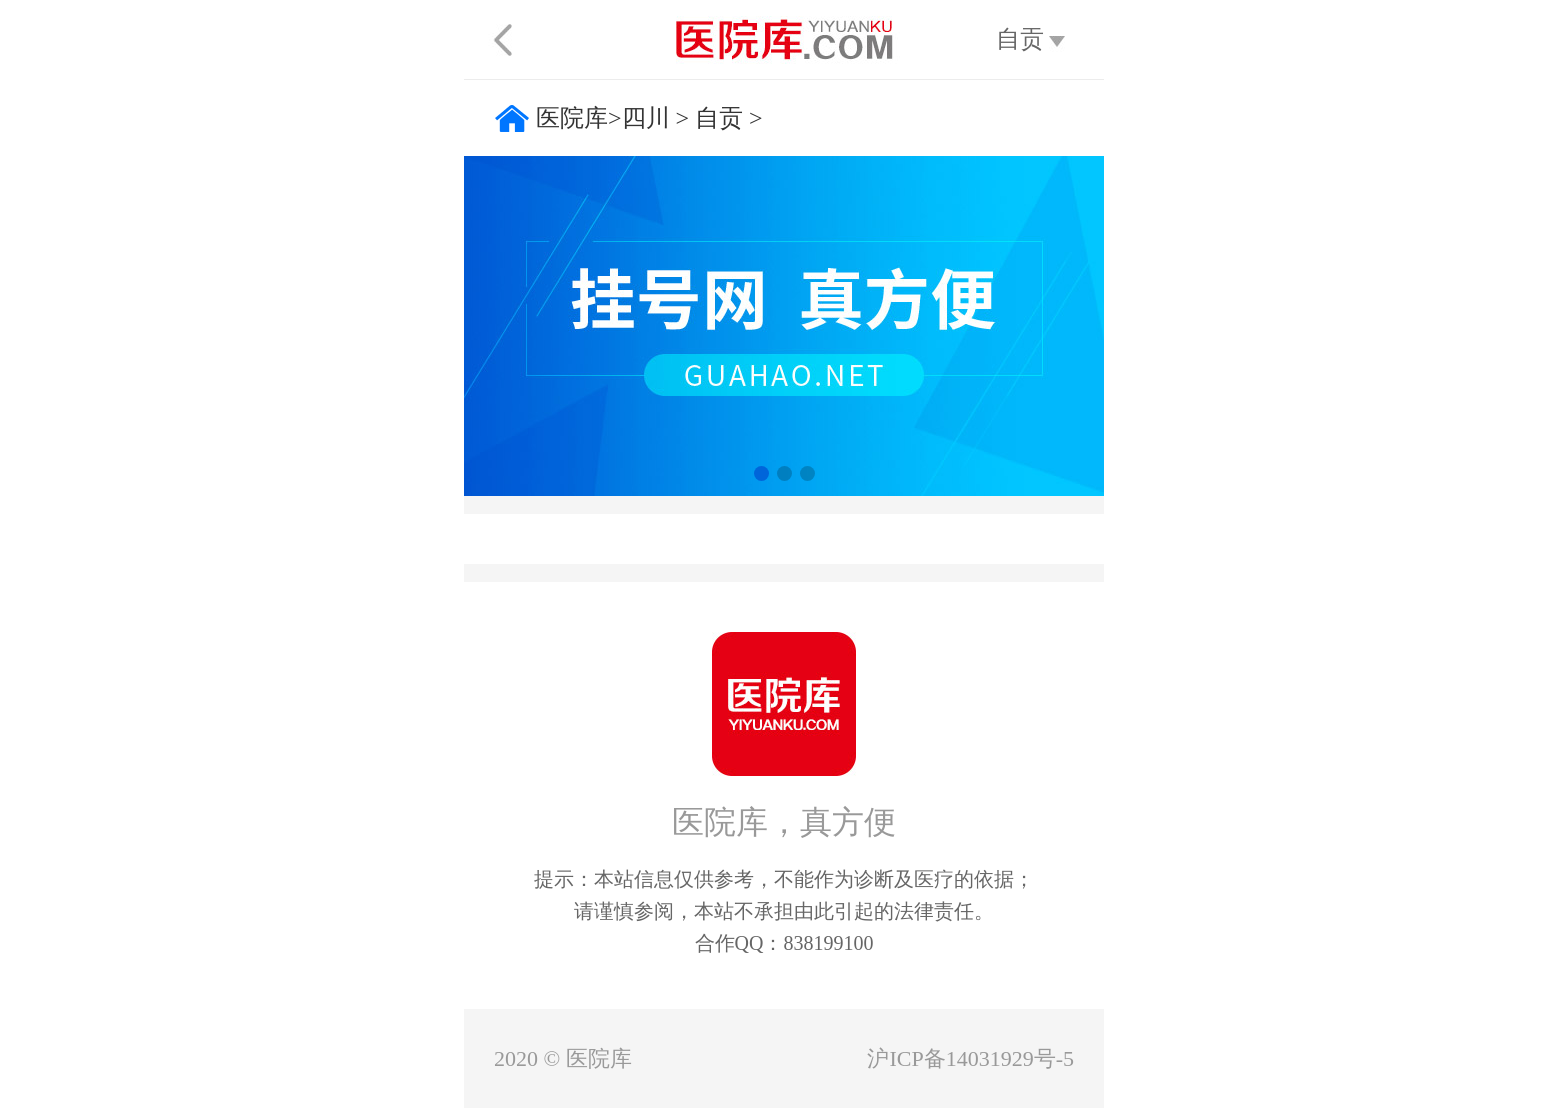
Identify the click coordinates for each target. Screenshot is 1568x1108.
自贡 (719, 118)
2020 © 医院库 (563, 1058)
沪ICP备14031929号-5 (970, 1058)
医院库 (572, 118)
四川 (646, 118)
